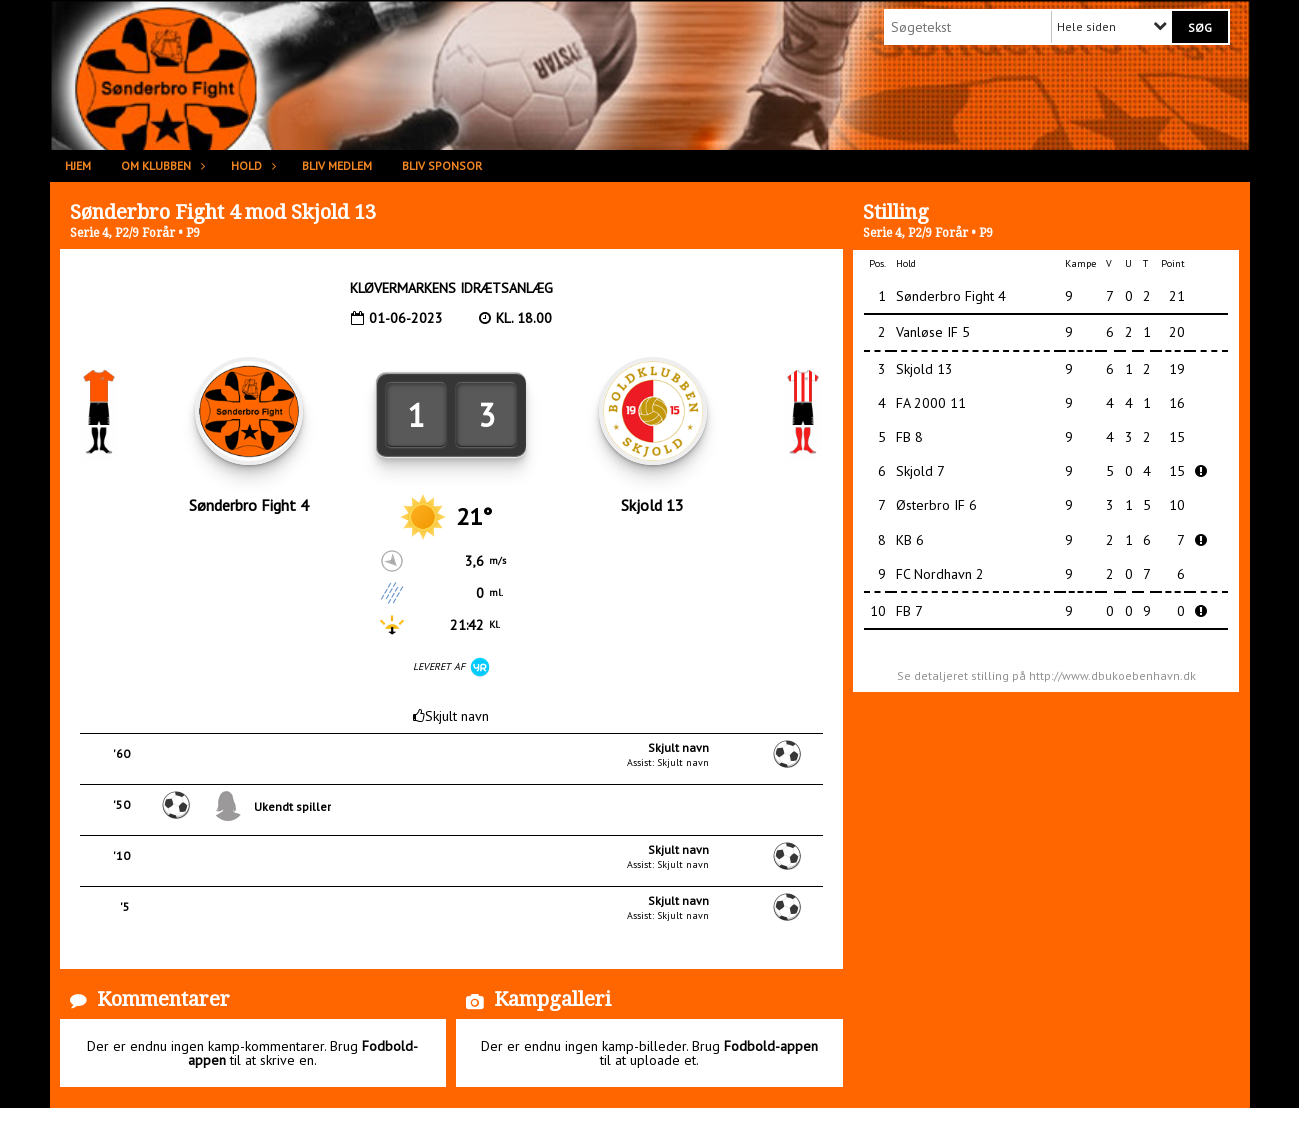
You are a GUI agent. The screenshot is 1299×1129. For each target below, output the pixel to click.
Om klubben (161, 165)
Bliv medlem (337, 165)
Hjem (78, 165)
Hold (251, 165)
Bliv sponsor (442, 165)
